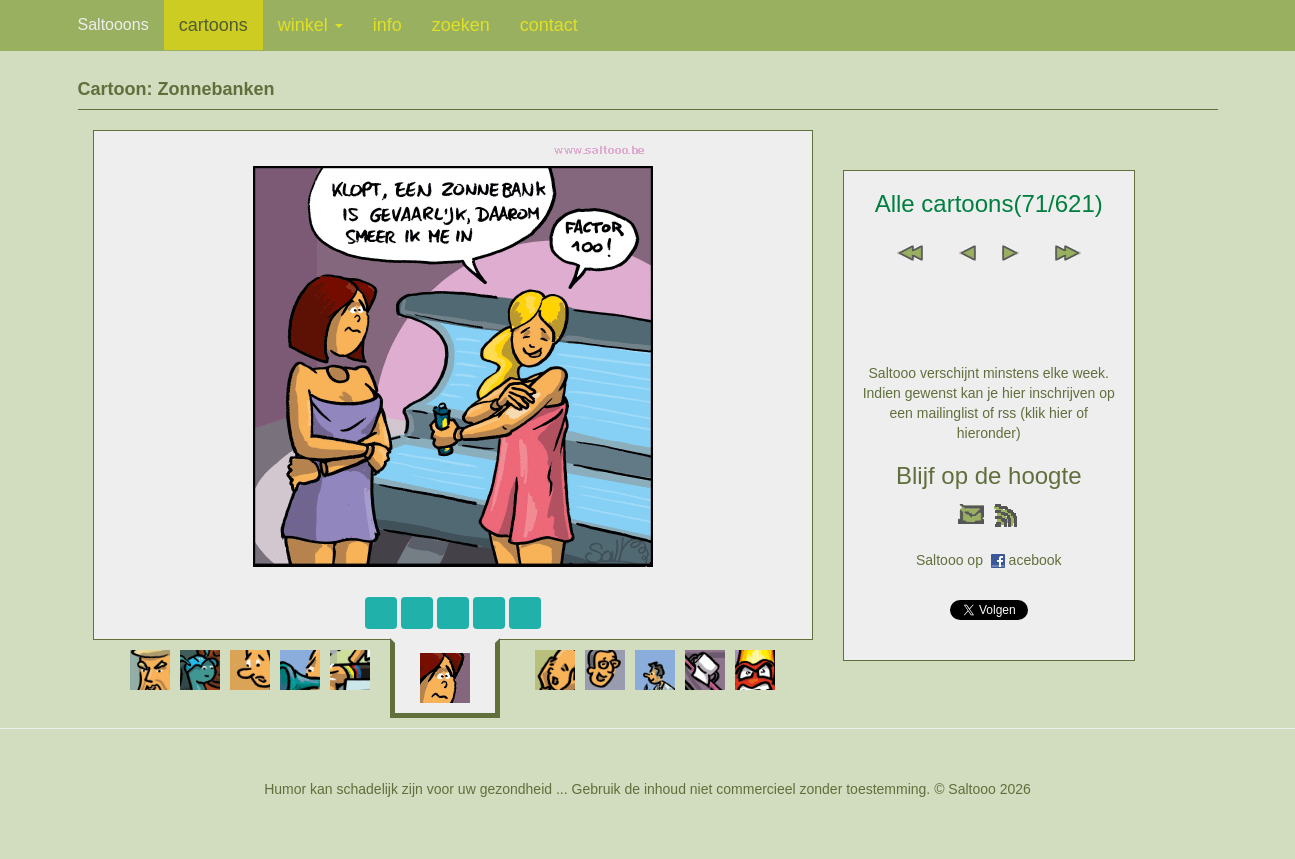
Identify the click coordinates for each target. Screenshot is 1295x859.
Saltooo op (953, 560)
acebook (1035, 560)
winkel (310, 25)
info (387, 25)
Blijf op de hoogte (988, 475)
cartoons (213, 25)
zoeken (461, 25)
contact (549, 25)
